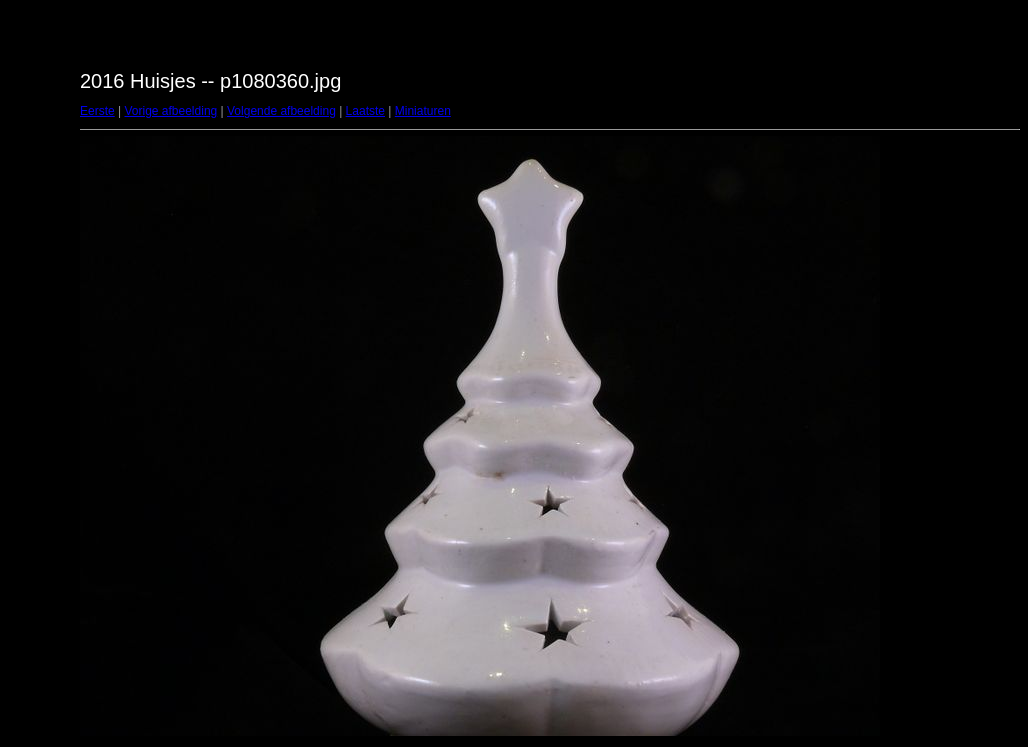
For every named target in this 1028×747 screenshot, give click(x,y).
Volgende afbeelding (281, 111)
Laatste (365, 111)
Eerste (97, 111)
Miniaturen (423, 111)
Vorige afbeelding (170, 111)
